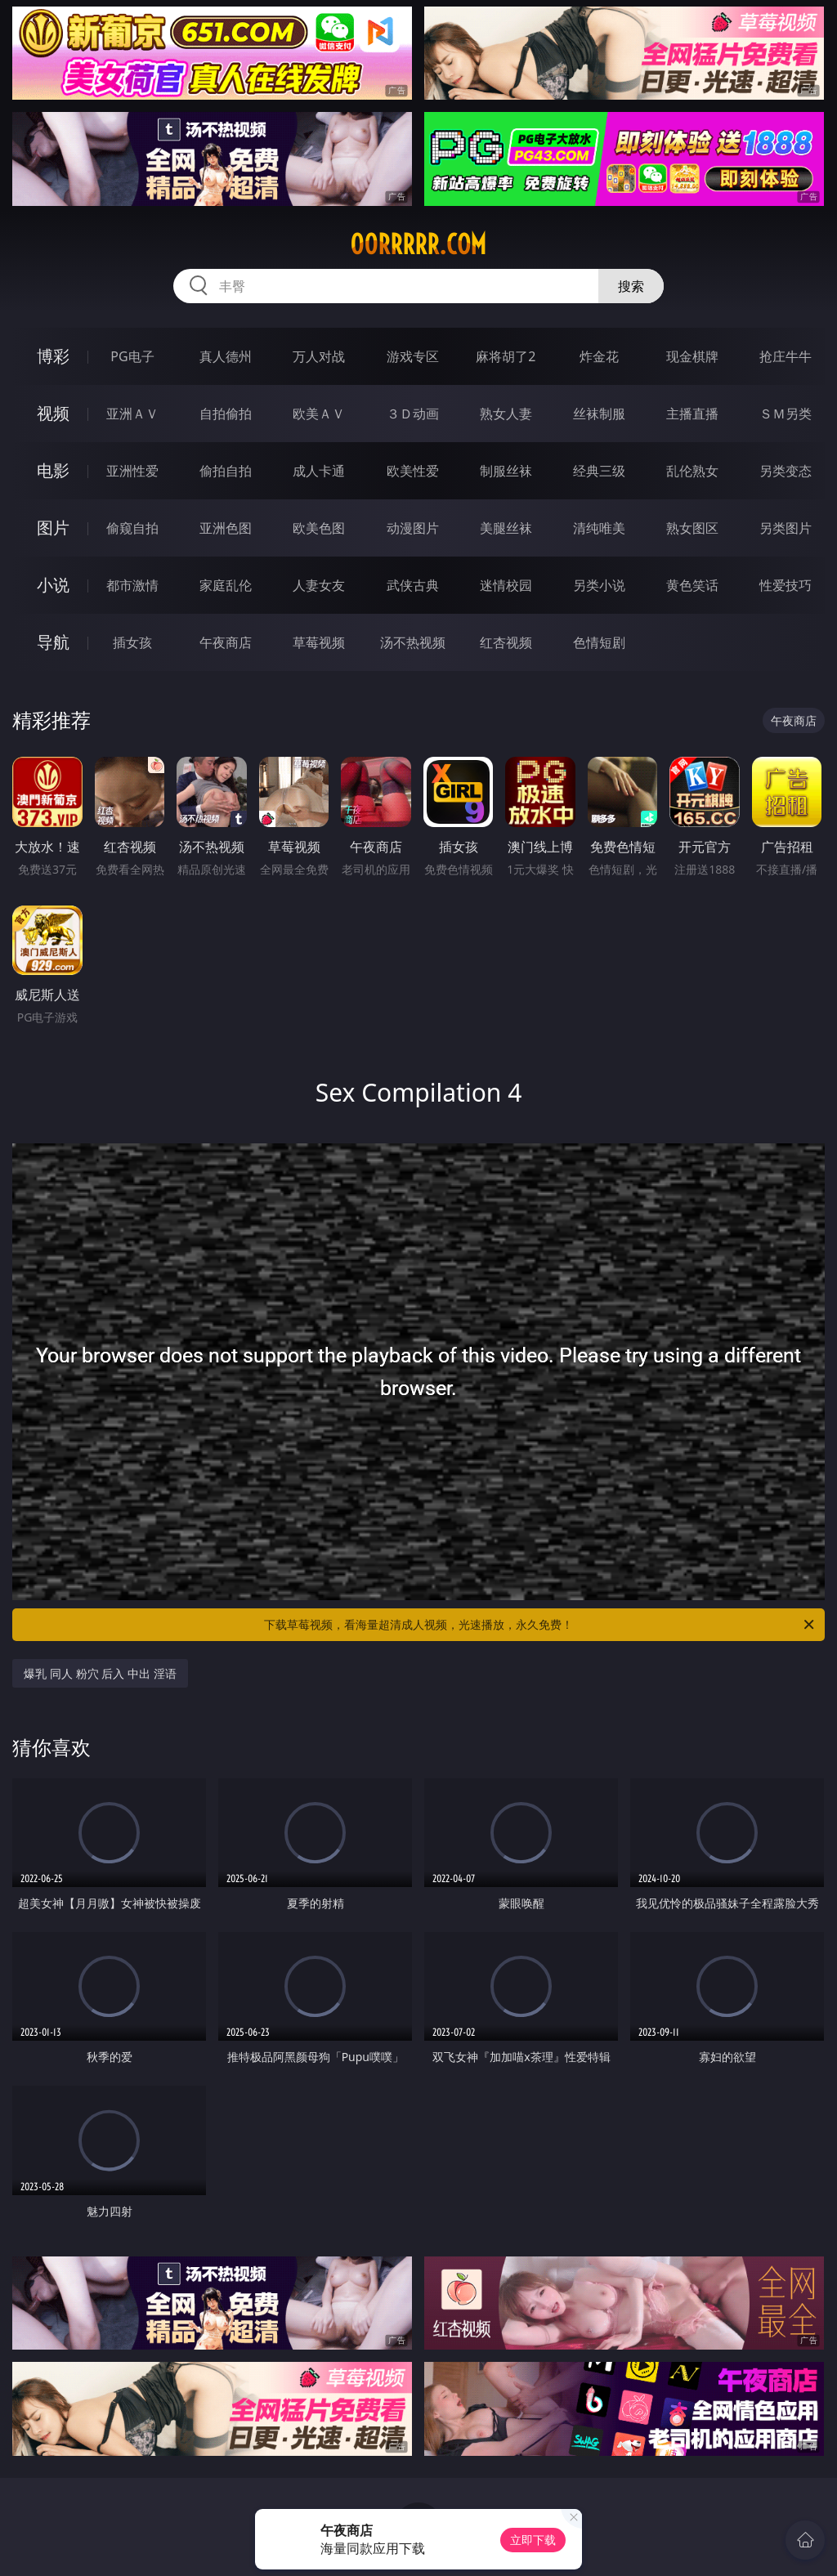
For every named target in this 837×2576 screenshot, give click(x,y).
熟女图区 (692, 528)
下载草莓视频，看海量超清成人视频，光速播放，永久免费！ (540, 1625)
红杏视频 (506, 642)
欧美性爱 (413, 471)
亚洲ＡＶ (132, 414)
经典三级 (599, 471)
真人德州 (225, 356)
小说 (53, 585)
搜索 (631, 286)
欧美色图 (319, 528)
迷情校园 (506, 585)
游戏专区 (413, 356)
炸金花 (599, 356)
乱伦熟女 (692, 471)
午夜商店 (225, 642)
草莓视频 (319, 642)
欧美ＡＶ (319, 414)
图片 (53, 528)
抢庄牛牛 (785, 356)
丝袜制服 (599, 414)
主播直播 (692, 414)
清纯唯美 (599, 528)
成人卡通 (319, 471)
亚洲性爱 (132, 471)
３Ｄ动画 (413, 414)
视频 (53, 413)
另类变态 (785, 471)
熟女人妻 (506, 414)
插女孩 (132, 642)
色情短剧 (599, 642)
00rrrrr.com (418, 244)
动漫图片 (413, 528)
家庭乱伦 (225, 585)
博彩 (53, 356)
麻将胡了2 (505, 356)
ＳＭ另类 (785, 414)
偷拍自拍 (225, 471)
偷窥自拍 (132, 528)
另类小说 (599, 585)
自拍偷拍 (225, 414)
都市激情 (132, 585)
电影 (53, 470)
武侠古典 (413, 585)
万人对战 (319, 356)
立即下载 (533, 2539)
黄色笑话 (692, 585)
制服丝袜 (506, 471)
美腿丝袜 (506, 528)
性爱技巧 (785, 585)
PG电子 (132, 356)
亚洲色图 (225, 528)
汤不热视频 (412, 642)
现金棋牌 (692, 356)
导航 (53, 642)
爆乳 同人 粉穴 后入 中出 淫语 (100, 1673)
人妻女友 (319, 585)
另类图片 (785, 528)
